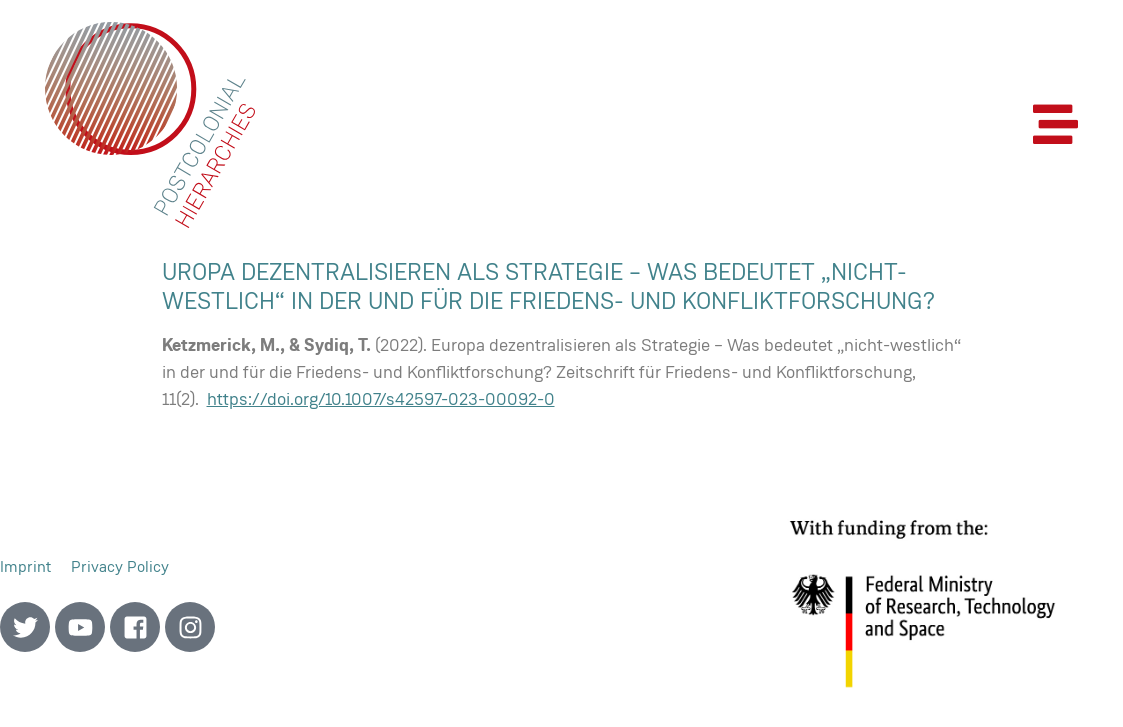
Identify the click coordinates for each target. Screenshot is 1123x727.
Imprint (25, 566)
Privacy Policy (120, 566)
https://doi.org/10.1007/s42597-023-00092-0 (381, 399)
